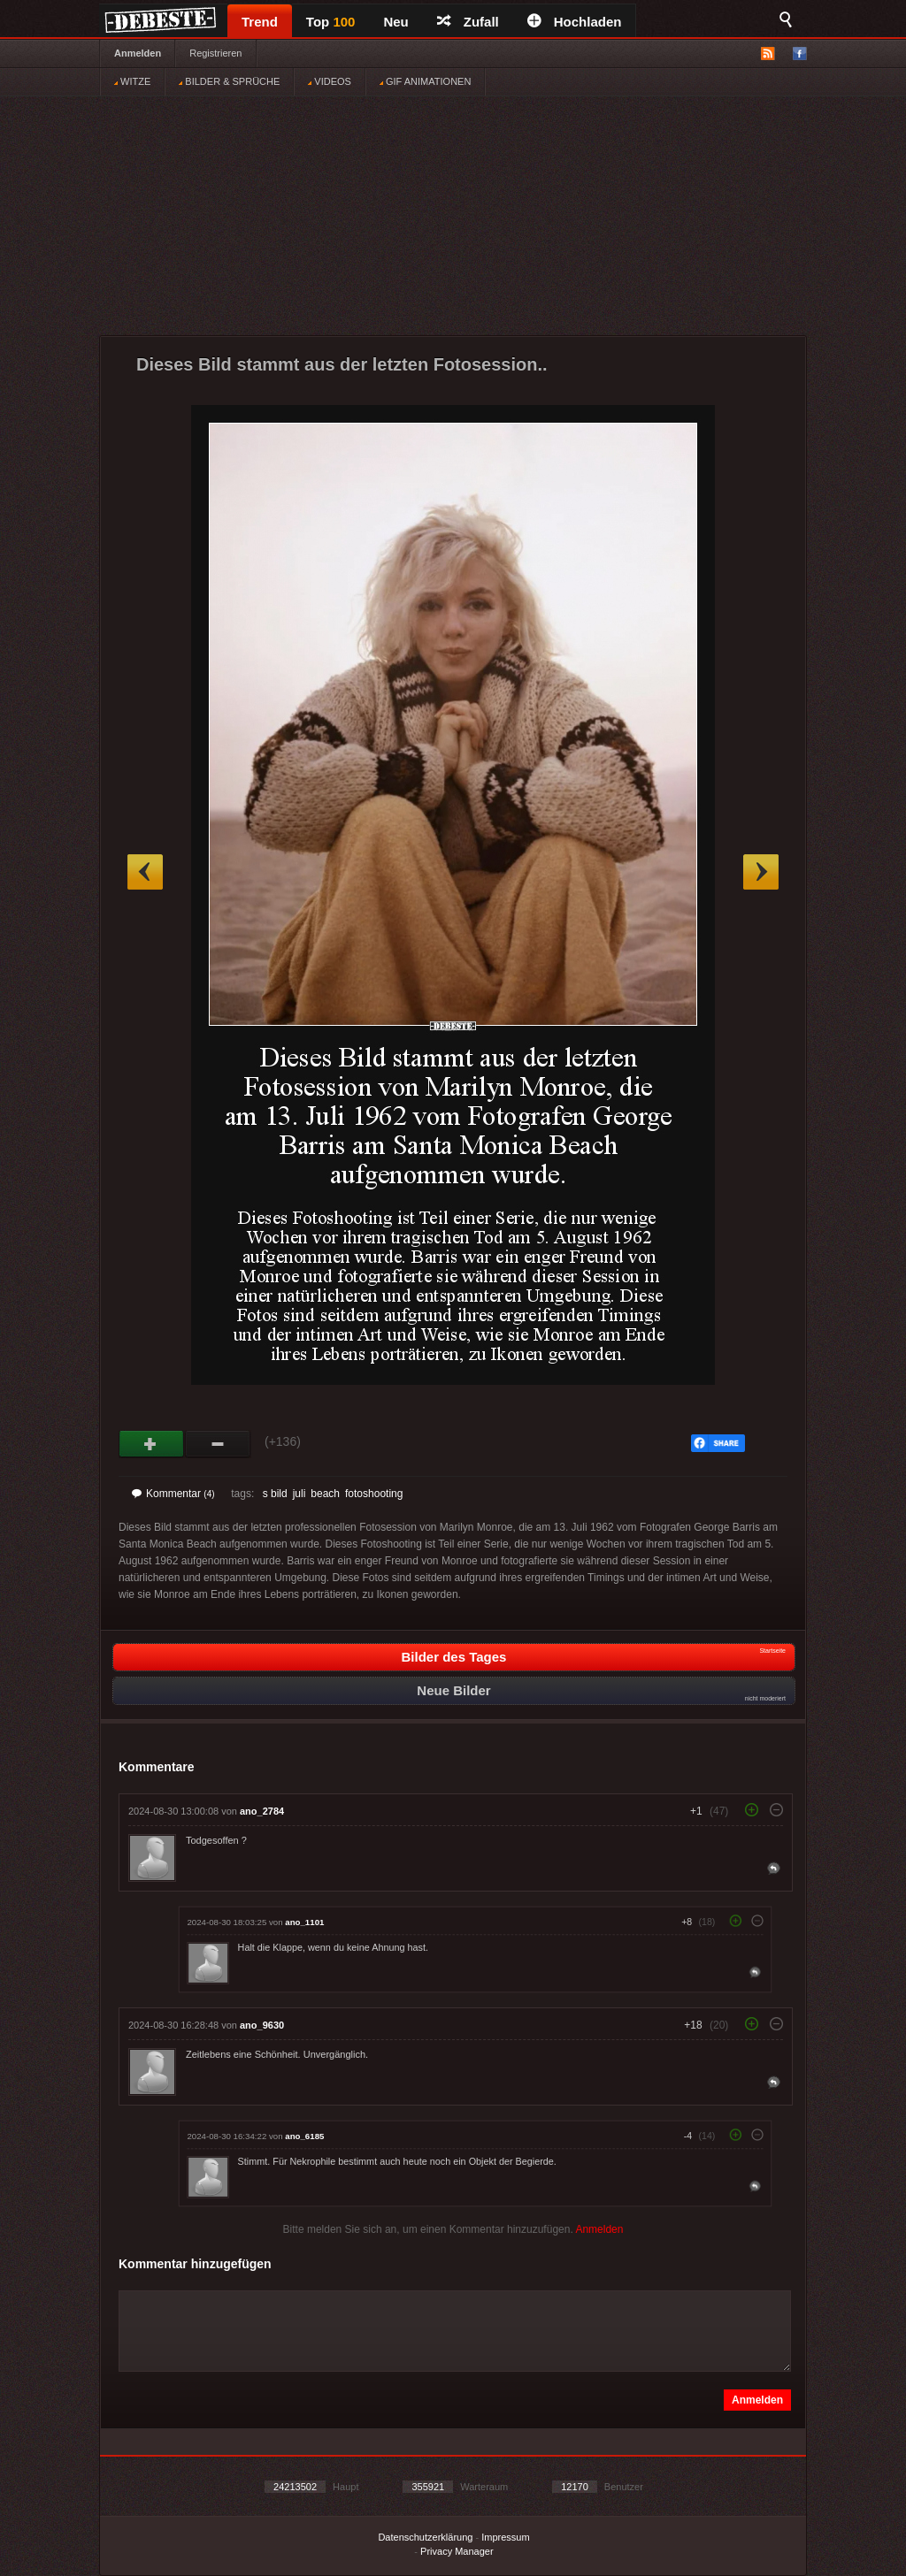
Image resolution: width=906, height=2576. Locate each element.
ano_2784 (262, 1811)
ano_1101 (304, 1922)
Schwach (218, 1444)
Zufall (468, 21)
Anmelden (137, 53)
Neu (395, 21)
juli (299, 1493)
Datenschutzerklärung (425, 2537)
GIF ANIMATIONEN (425, 81)
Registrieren (215, 53)
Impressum (505, 2537)
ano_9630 (262, 2025)
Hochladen (574, 21)
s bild (275, 1493)
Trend (260, 21)
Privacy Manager (457, 2551)
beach (325, 1493)
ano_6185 (304, 2136)
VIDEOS (329, 81)
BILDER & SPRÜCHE (229, 81)
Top (331, 21)
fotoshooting (374, 1493)
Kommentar (173, 1493)
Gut (152, 1444)
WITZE (132, 81)
